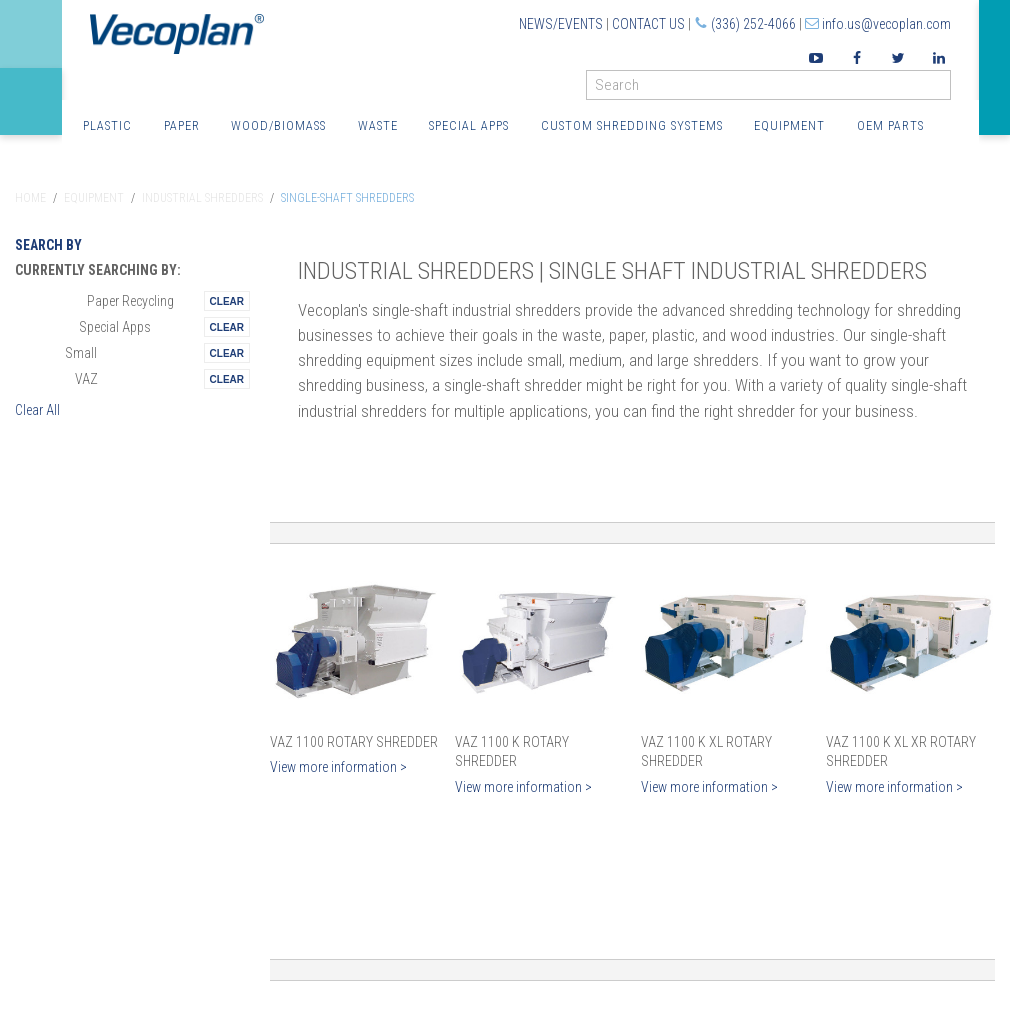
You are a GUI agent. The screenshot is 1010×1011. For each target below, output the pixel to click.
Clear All (37, 410)
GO (943, 89)
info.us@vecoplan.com (886, 24)
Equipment (789, 125)
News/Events (561, 24)
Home (30, 198)
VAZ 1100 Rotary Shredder (354, 742)
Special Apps (469, 125)
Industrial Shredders (202, 198)
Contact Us (648, 24)
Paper (182, 125)
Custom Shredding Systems (632, 125)
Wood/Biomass (278, 125)
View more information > (338, 767)
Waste (378, 125)
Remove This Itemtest (227, 301)
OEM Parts (890, 125)
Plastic (107, 125)
